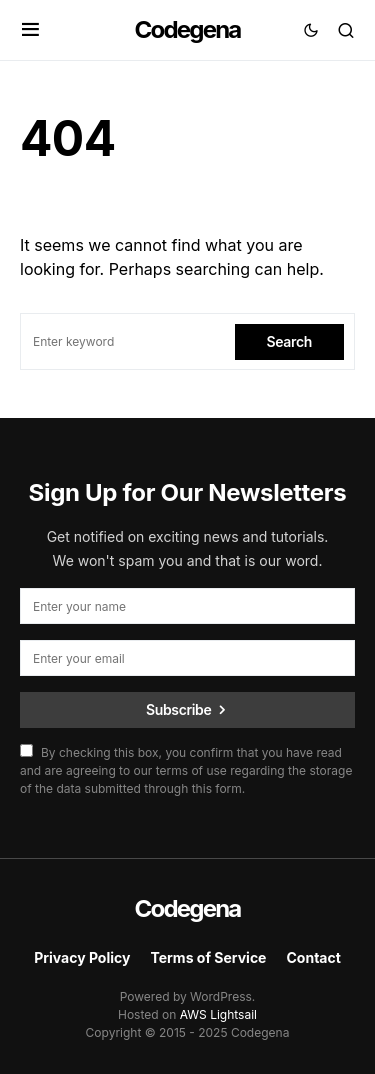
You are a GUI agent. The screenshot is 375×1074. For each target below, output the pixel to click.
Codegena (188, 29)
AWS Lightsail (218, 1014)
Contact (313, 957)
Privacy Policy (82, 957)
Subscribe (178, 709)
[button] (30, 30)
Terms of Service (208, 957)
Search (289, 341)
